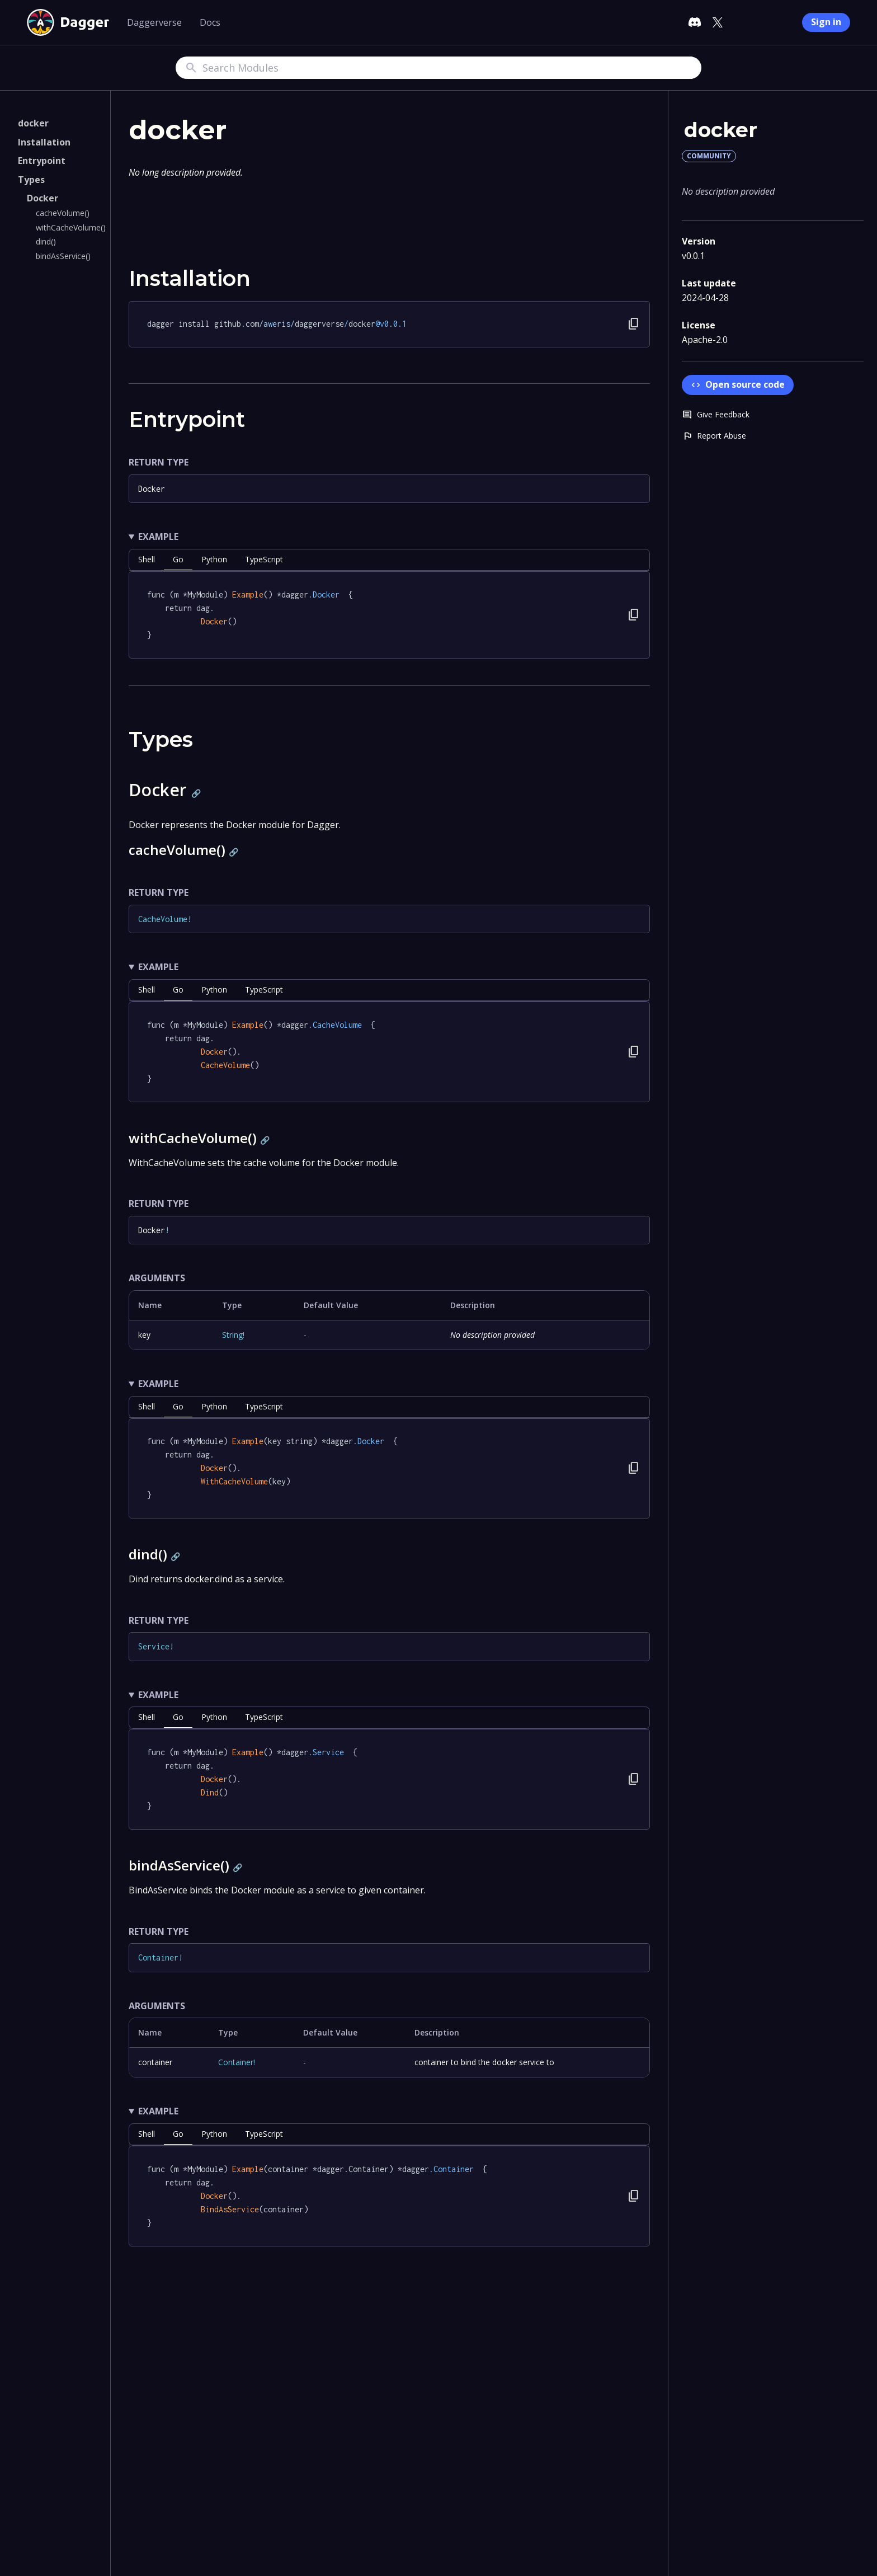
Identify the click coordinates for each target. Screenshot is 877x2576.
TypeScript (264, 559)
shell (146, 559)
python (214, 559)
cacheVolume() (62, 213)
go (178, 559)
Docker (42, 198)
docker (33, 123)
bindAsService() (63, 256)
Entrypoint (41, 160)
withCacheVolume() (71, 227)
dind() (46, 241)
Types (31, 179)
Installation (44, 142)
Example (158, 536)
